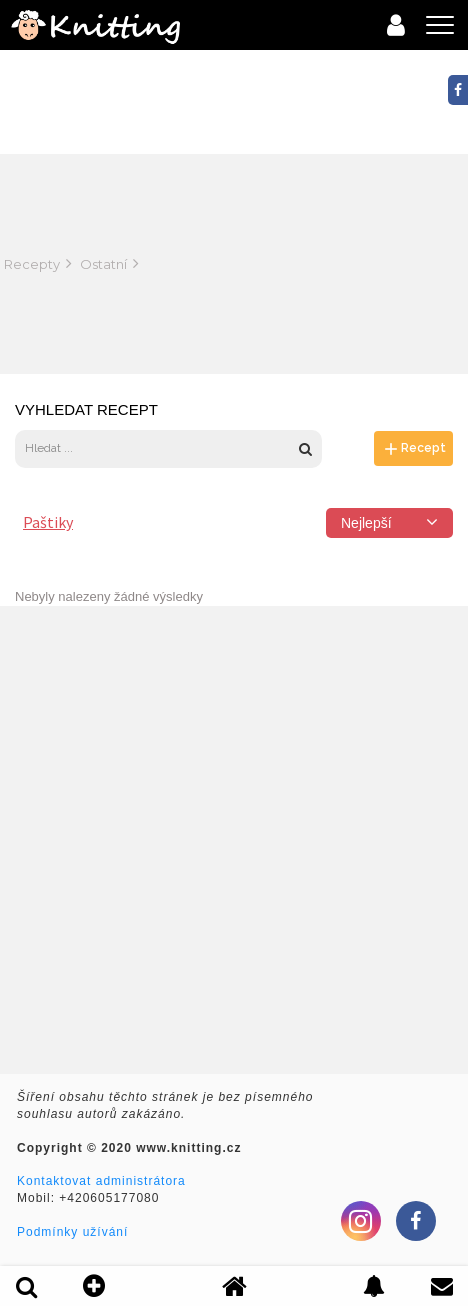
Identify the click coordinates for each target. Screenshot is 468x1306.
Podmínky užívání (72, 1232)
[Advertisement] (351, 264)
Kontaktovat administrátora (101, 1181)
